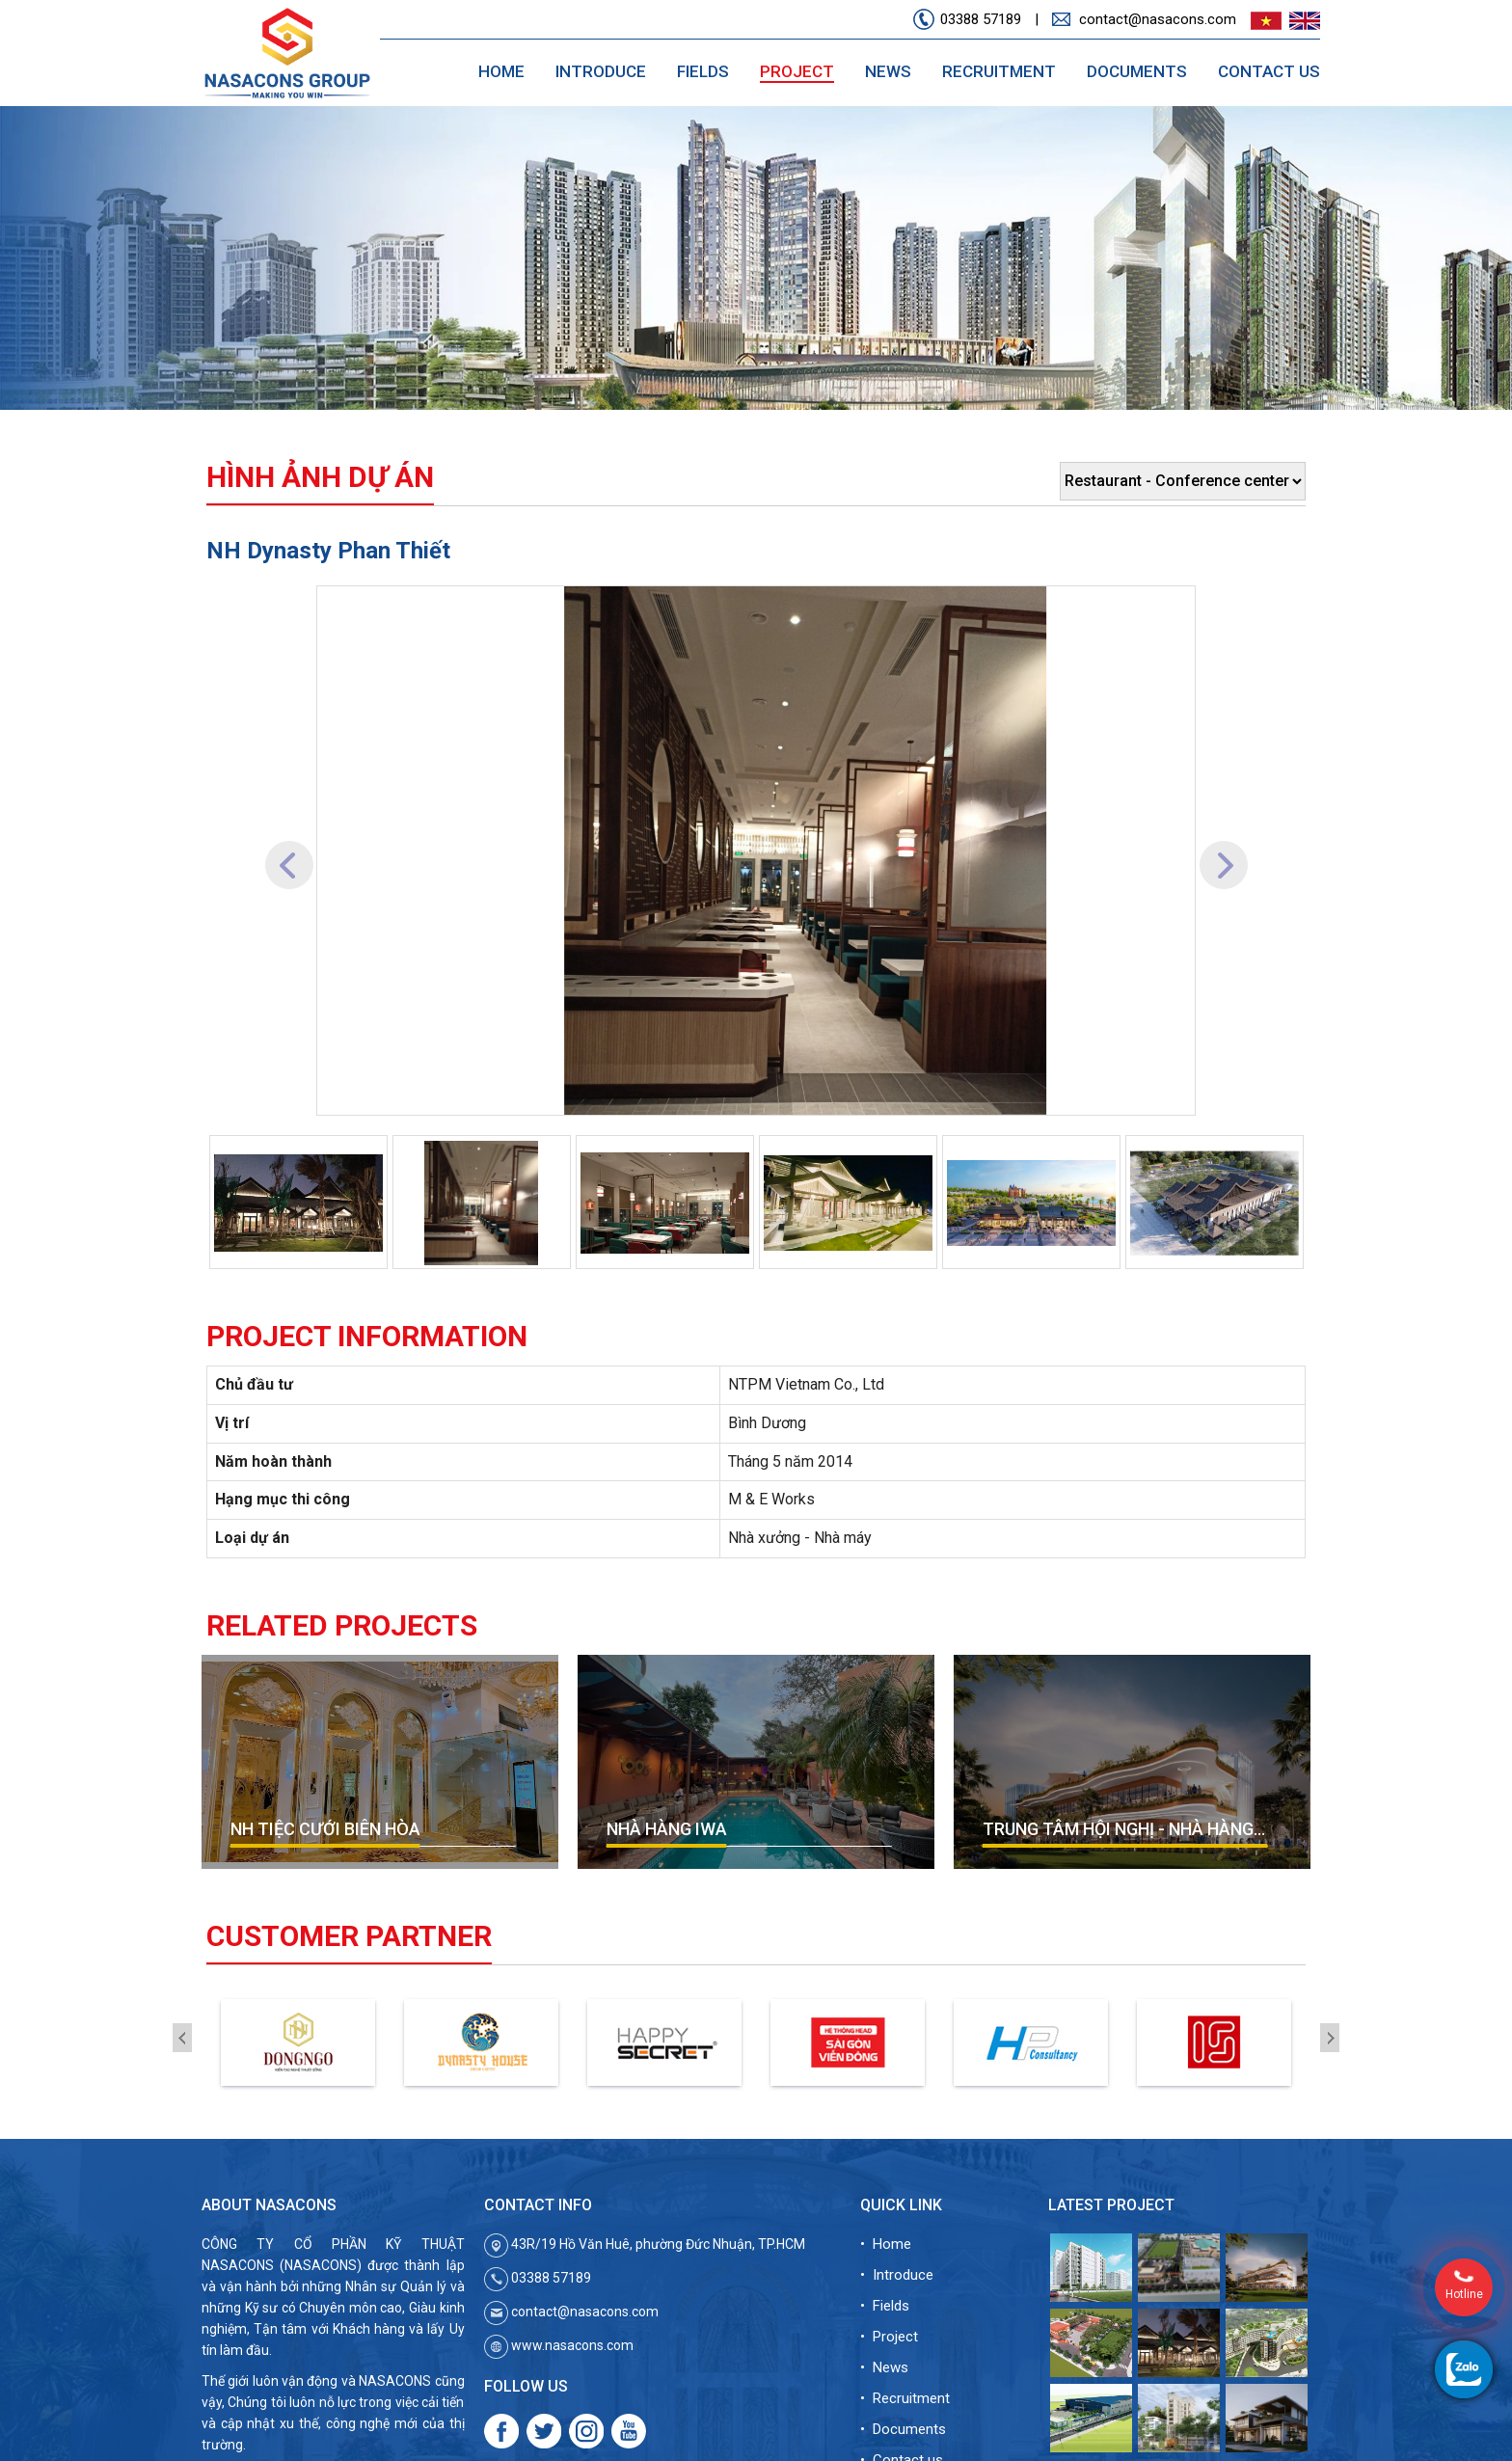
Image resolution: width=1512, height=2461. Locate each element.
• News (884, 2367)
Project (797, 71)
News (888, 71)
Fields (703, 71)
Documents (1137, 71)
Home (501, 71)
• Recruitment (905, 2398)
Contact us (1269, 71)
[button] (288, 850)
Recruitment (999, 71)
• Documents (903, 2429)
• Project (889, 2336)
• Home (885, 2244)
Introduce (600, 71)
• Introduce (896, 2275)
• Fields (884, 2305)
